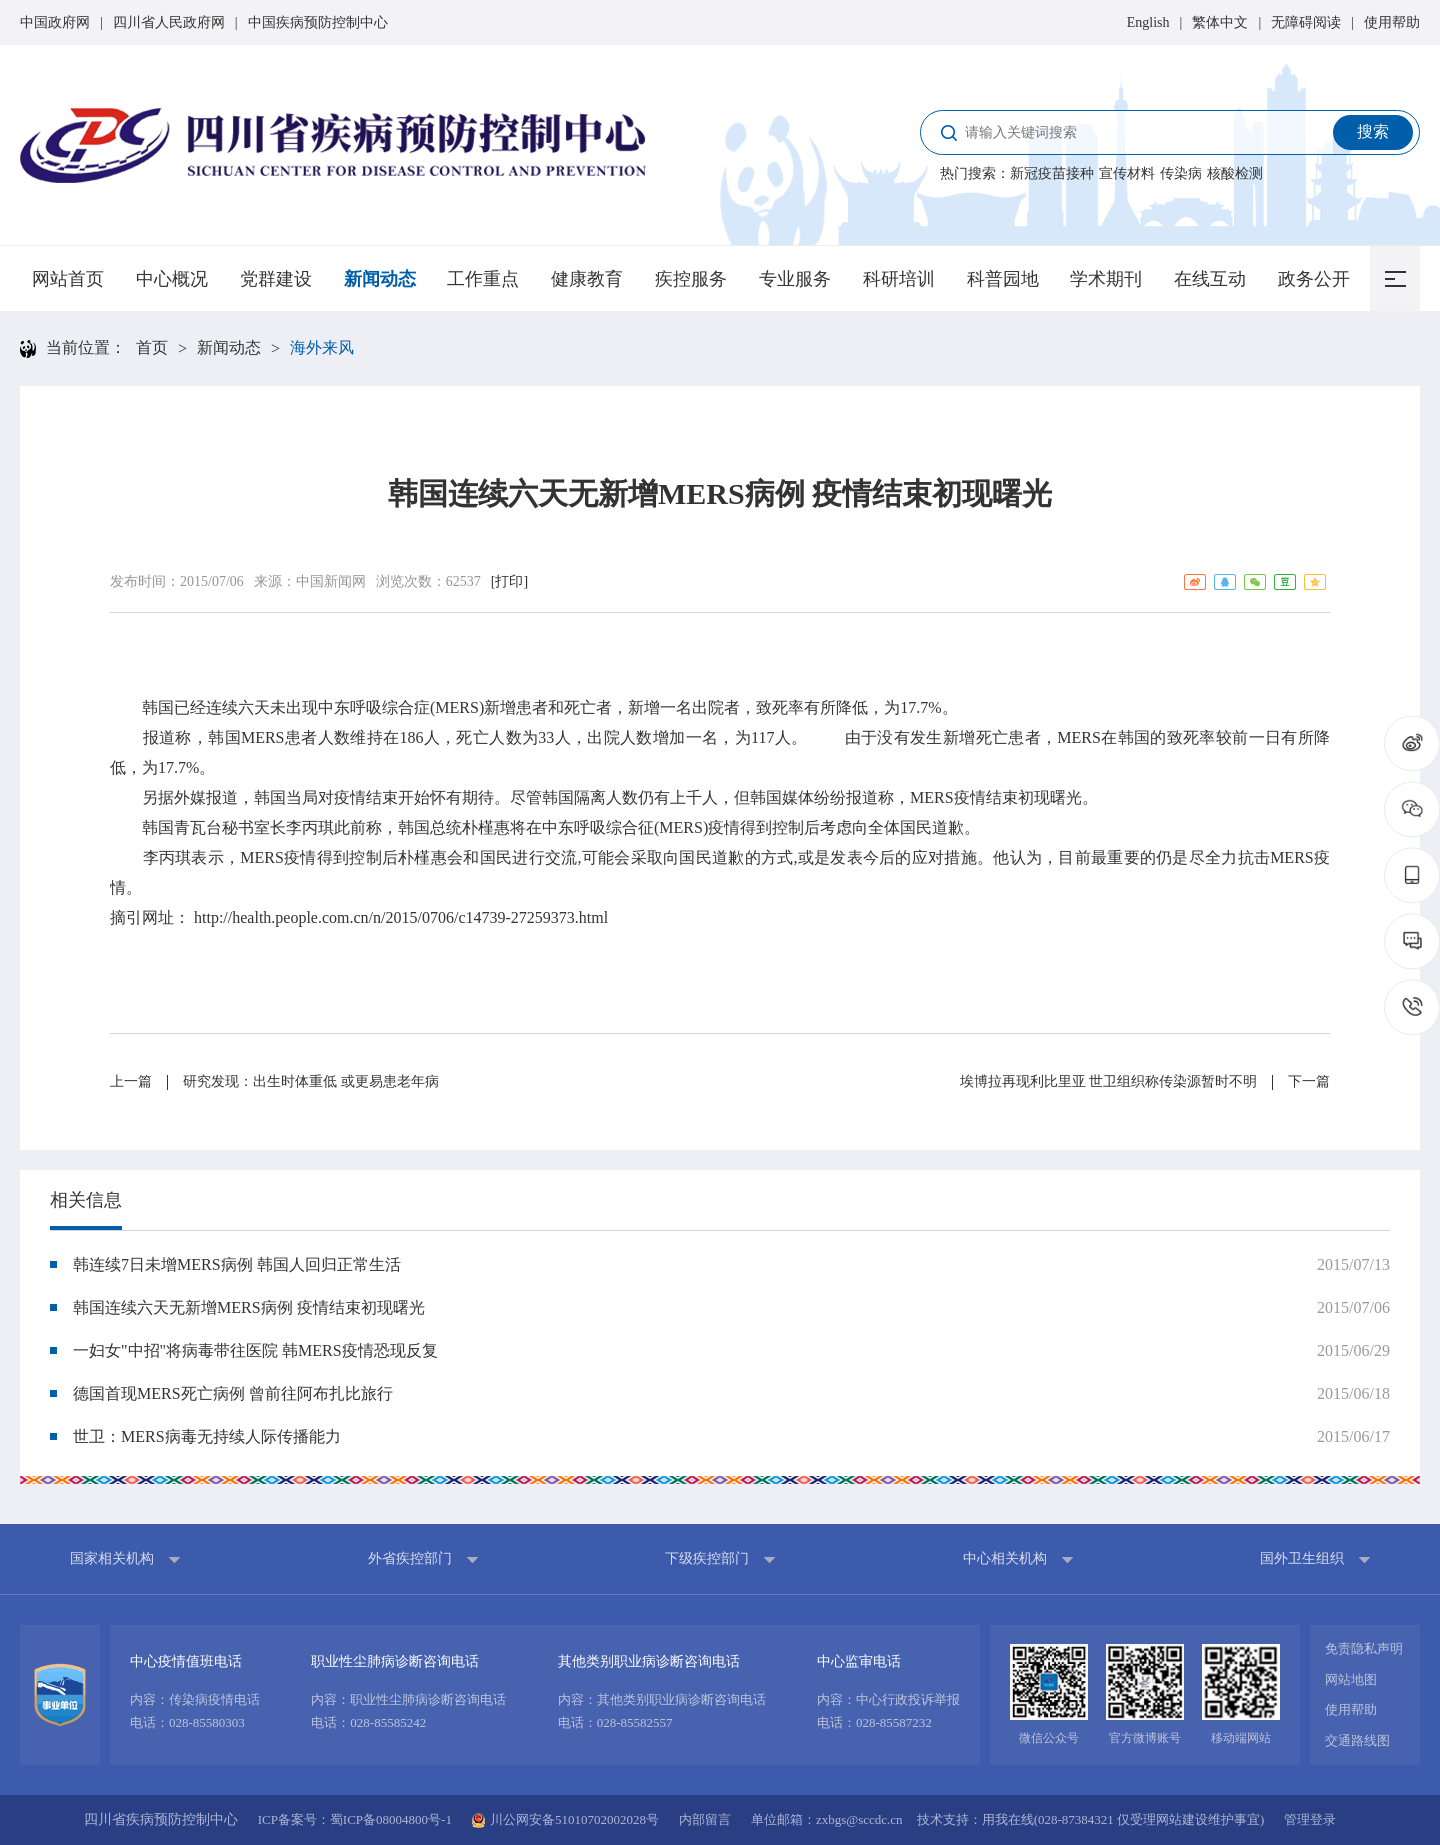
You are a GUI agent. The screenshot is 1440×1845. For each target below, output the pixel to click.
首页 (152, 347)
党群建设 (276, 279)
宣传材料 (1127, 173)
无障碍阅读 (1306, 22)
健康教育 (587, 279)
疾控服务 (691, 279)
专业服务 (795, 279)
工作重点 (483, 279)
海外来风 (322, 347)
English (1148, 22)
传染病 (1181, 173)
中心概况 (172, 279)
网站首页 (68, 279)
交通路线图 (1357, 1740)
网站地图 (1351, 1679)
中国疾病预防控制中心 (318, 22)
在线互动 (1210, 279)
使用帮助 (1392, 22)
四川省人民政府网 (169, 22)
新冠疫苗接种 (1052, 173)
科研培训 (899, 279)
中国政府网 (55, 22)
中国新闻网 (331, 581)
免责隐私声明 (1364, 1648)
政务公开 (1314, 279)
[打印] (509, 581)
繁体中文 (1220, 22)
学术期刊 (1106, 279)
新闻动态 (380, 279)
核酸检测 (1235, 173)
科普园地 (1003, 279)
